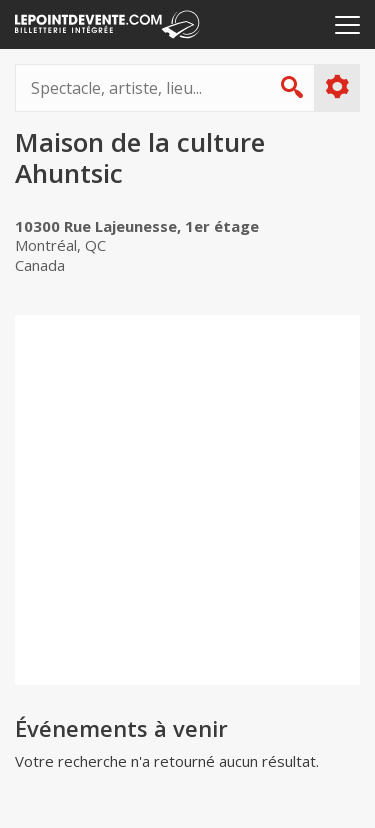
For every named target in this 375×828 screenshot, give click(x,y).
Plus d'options (336, 87)
